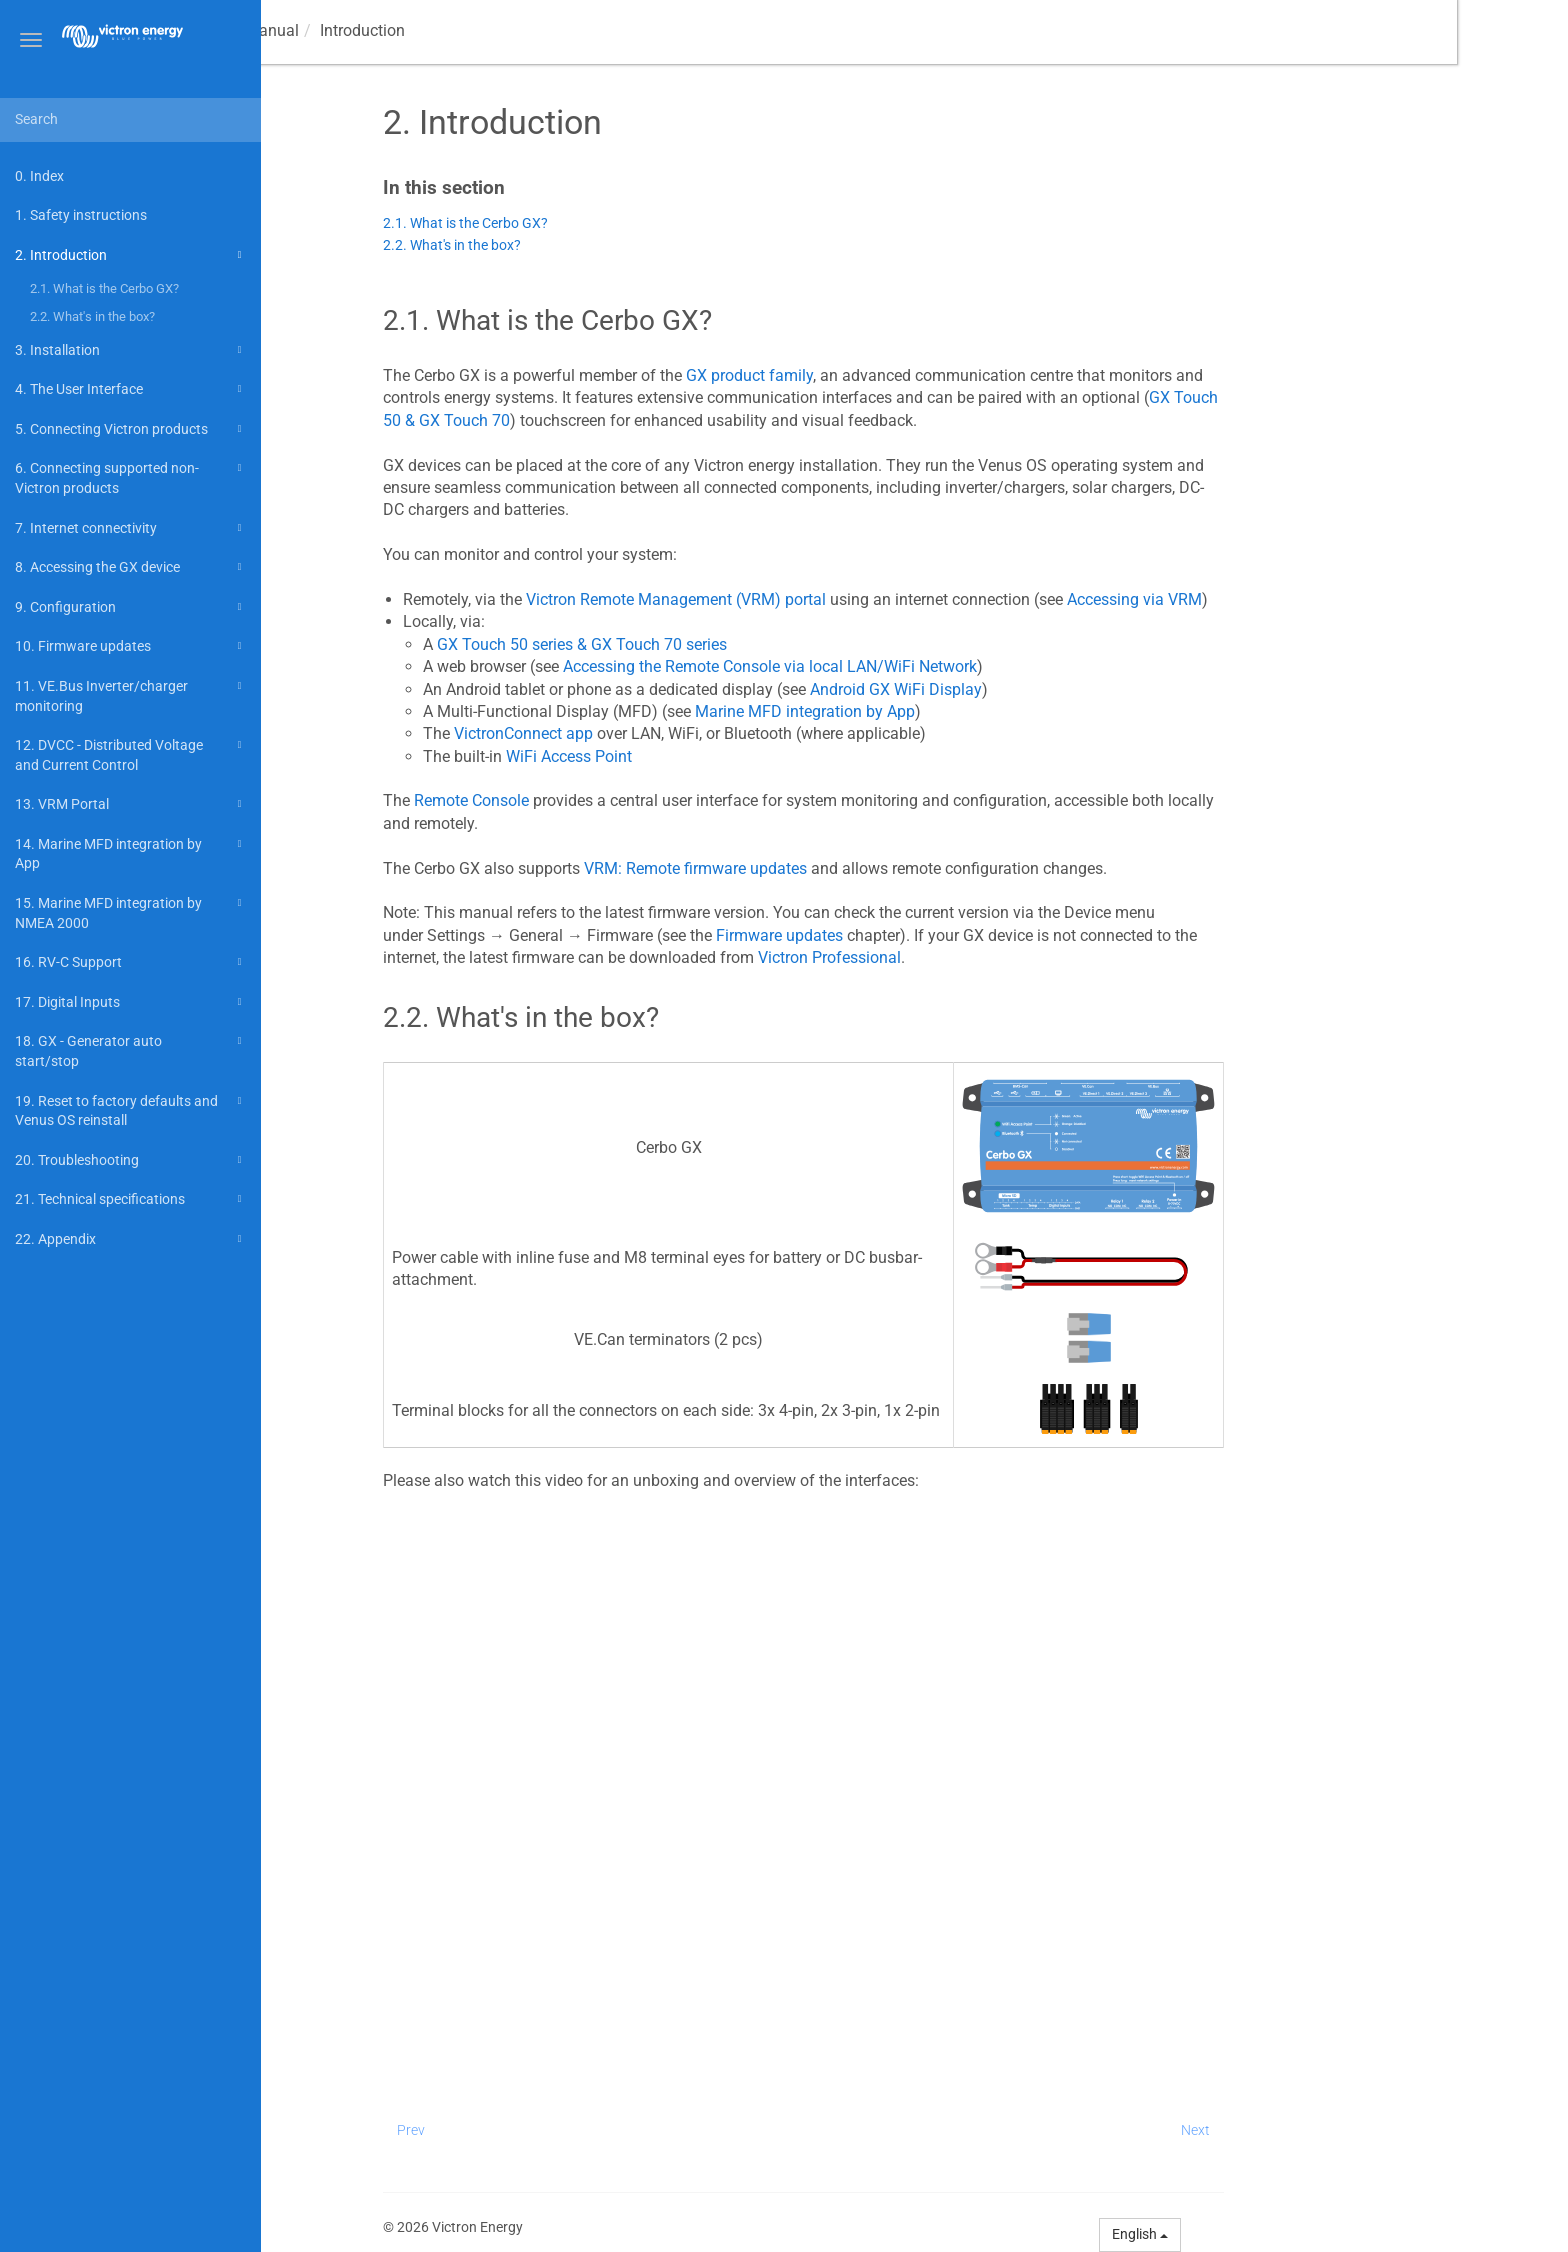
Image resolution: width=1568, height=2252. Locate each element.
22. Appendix (131, 1239)
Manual (348, 30)
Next (1306, 2130)
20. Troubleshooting (131, 1160)
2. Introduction (131, 255)
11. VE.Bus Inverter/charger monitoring (131, 694)
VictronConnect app (634, 733)
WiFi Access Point (680, 756)
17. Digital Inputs (131, 1002)
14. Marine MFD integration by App (131, 852)
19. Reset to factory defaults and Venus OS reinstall (131, 1109)
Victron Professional (940, 957)
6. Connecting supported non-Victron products (131, 476)
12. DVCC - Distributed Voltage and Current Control (131, 753)
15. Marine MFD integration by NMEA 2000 (131, 911)
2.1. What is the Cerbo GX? (104, 288)
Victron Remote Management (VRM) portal (787, 599)
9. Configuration (131, 607)
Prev (522, 2130)
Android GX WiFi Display (1007, 689)
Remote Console (582, 800)
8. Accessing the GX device (131, 567)
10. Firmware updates (131, 646)
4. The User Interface (131, 389)
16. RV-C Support (131, 962)
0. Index (39, 176)
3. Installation (131, 350)
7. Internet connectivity (131, 528)
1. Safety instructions (81, 215)
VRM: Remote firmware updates (806, 868)
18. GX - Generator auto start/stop (131, 1049)
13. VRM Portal (131, 804)
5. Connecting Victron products (131, 429)
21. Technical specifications (131, 1199)
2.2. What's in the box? (92, 316)
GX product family (860, 375)
